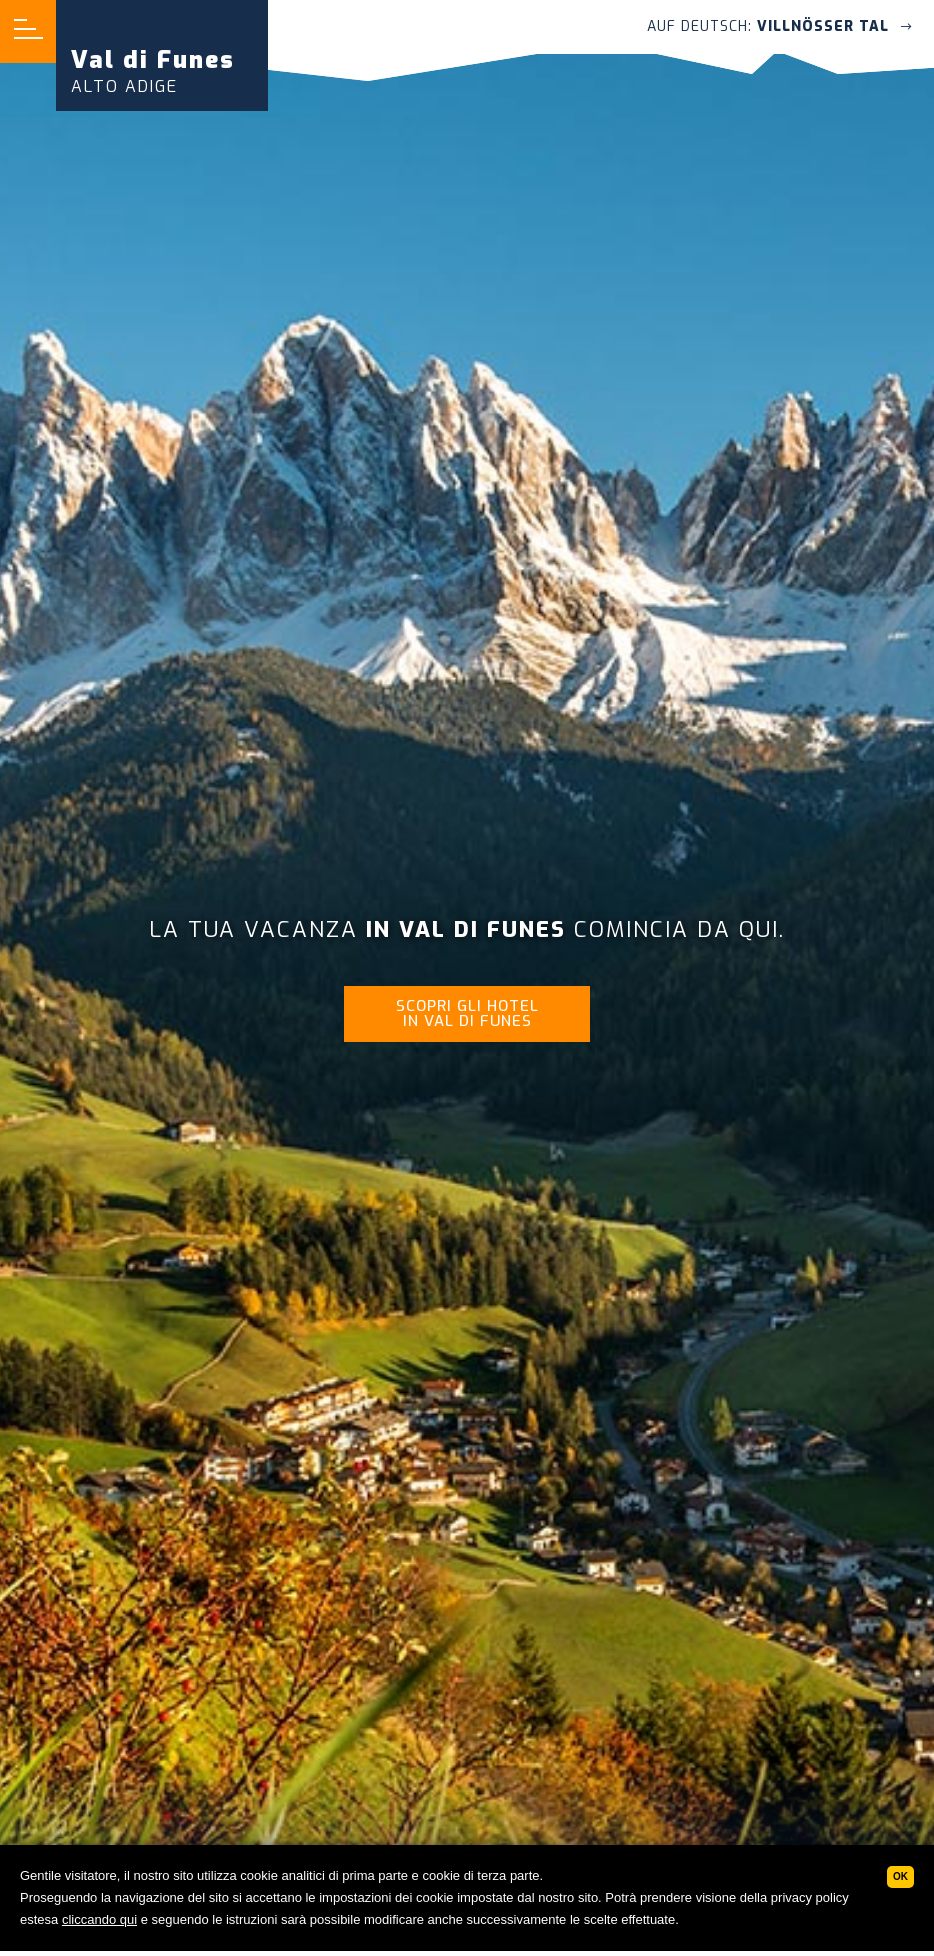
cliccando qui (99, 1919)
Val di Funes (153, 70)
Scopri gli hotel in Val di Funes (467, 1013)
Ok (900, 1876)
